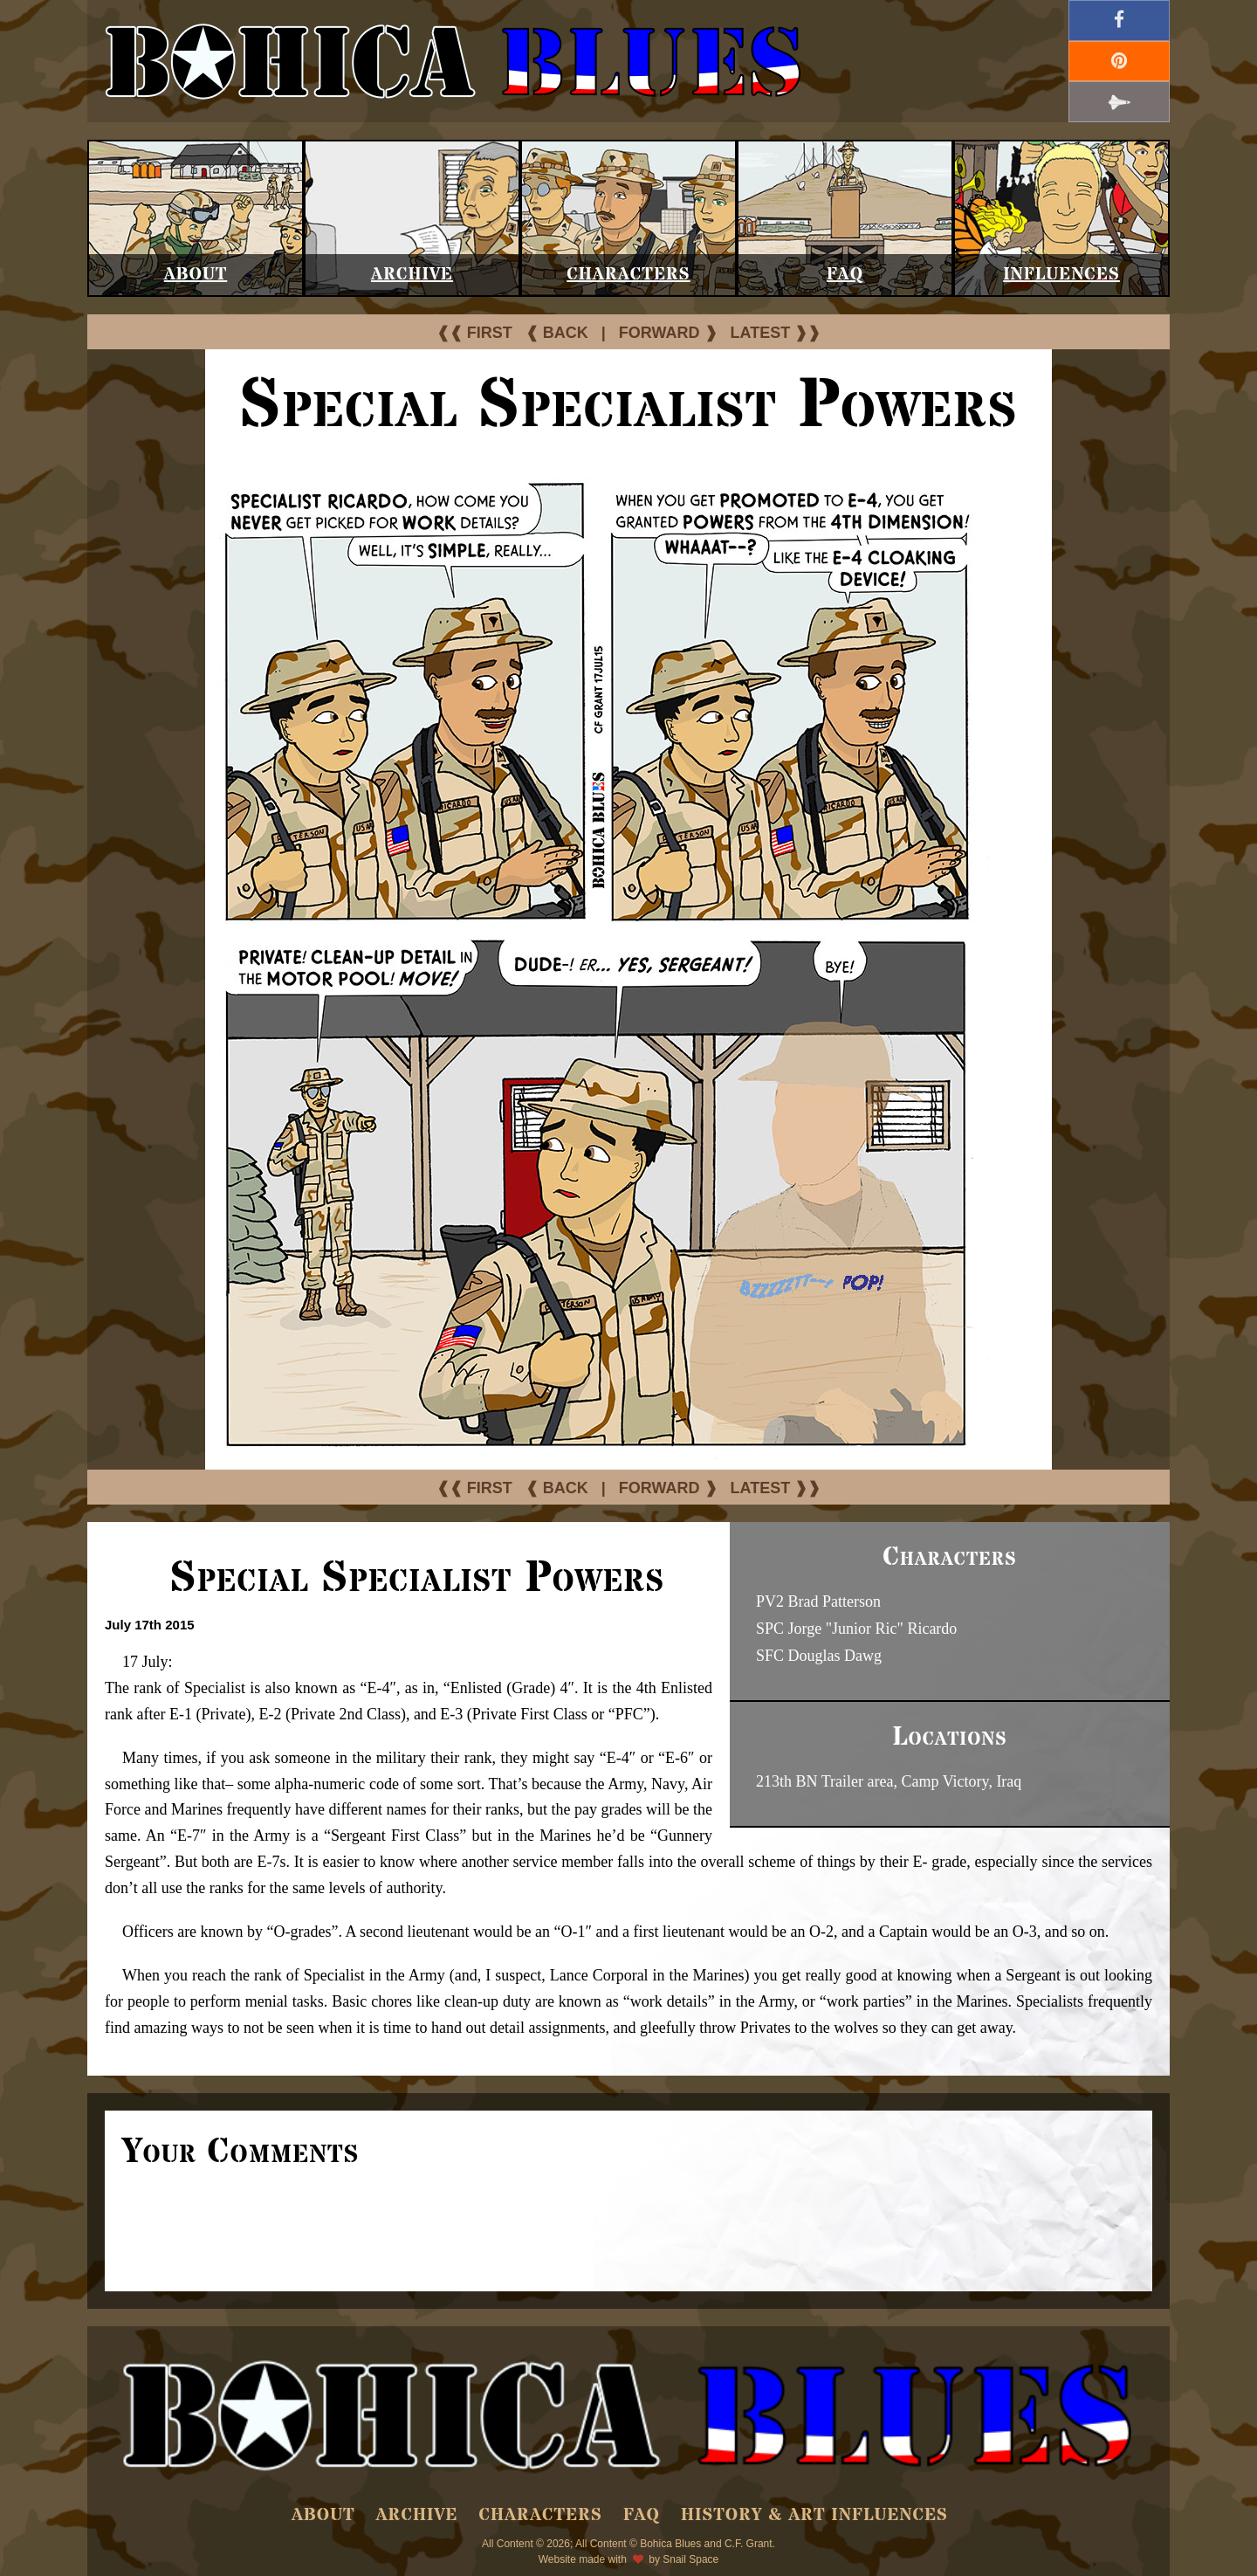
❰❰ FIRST (474, 332)
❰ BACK (556, 332)
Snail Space (690, 2559)
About (196, 274)
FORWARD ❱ (668, 332)
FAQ (845, 274)
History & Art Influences (814, 2515)
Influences (1061, 274)
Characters (628, 274)
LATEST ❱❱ (776, 332)
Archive (412, 274)
